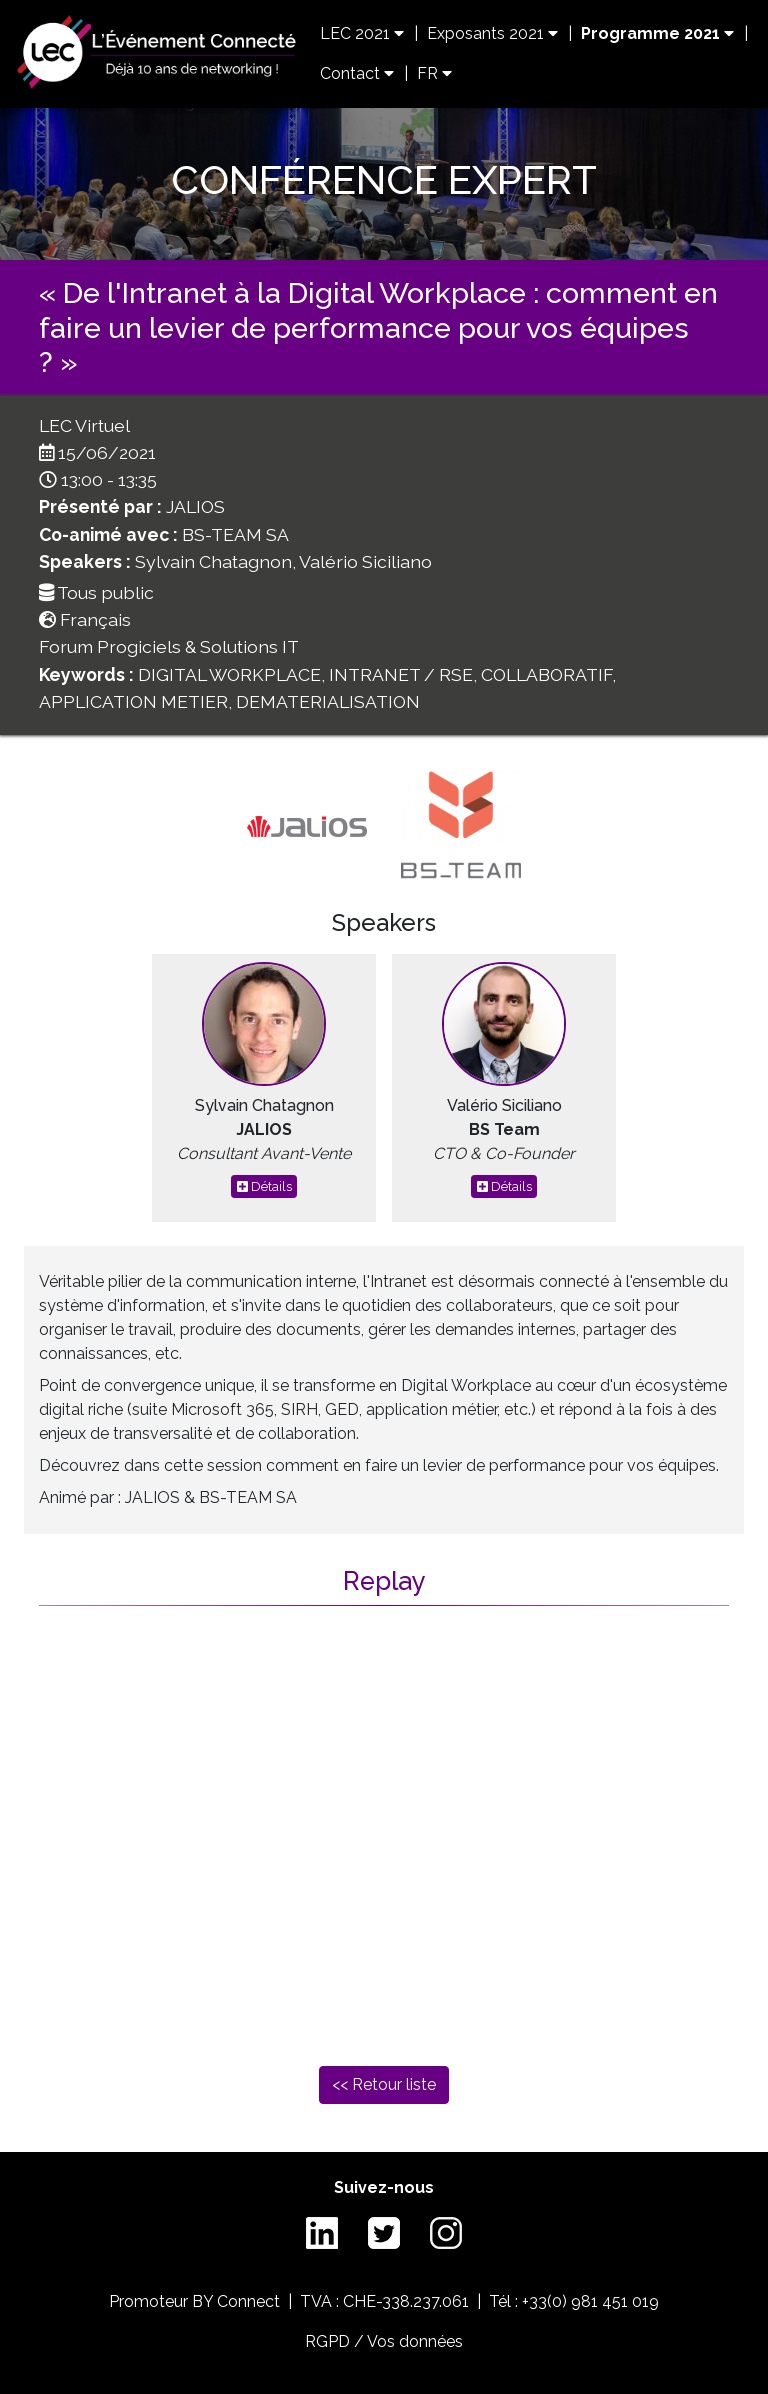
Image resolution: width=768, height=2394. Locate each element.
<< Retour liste (384, 2084)
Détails (264, 1186)
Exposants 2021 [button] (492, 33)
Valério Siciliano (365, 561)
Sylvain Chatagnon (213, 561)
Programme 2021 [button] (657, 33)
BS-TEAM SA (235, 534)
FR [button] (434, 73)
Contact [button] (357, 73)
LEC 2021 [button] (362, 33)
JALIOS (195, 506)
